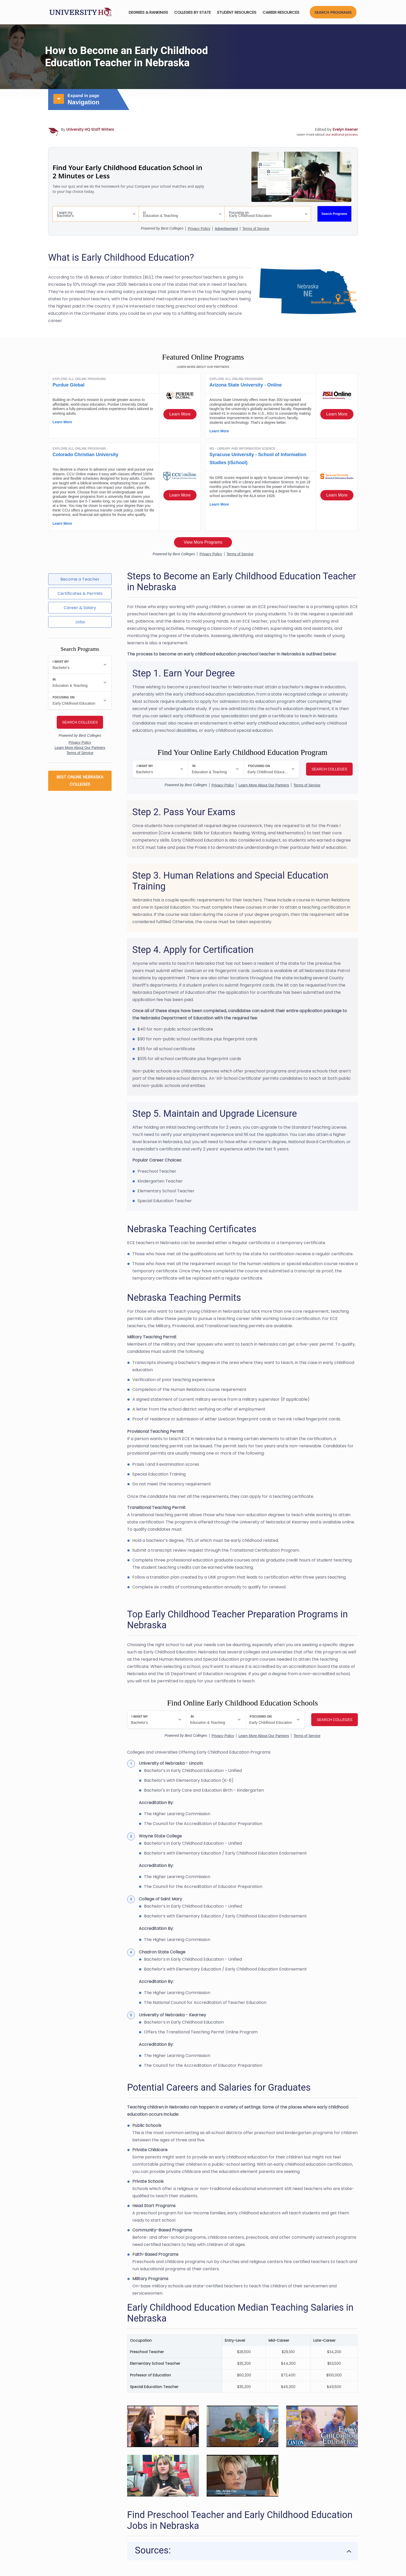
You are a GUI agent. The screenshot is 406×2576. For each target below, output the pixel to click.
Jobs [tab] (80, 622)
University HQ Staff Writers (90, 129)
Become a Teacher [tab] (79, 579)
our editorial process (341, 134)
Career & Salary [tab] (80, 608)
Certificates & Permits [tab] (80, 593)
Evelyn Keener (345, 129)
